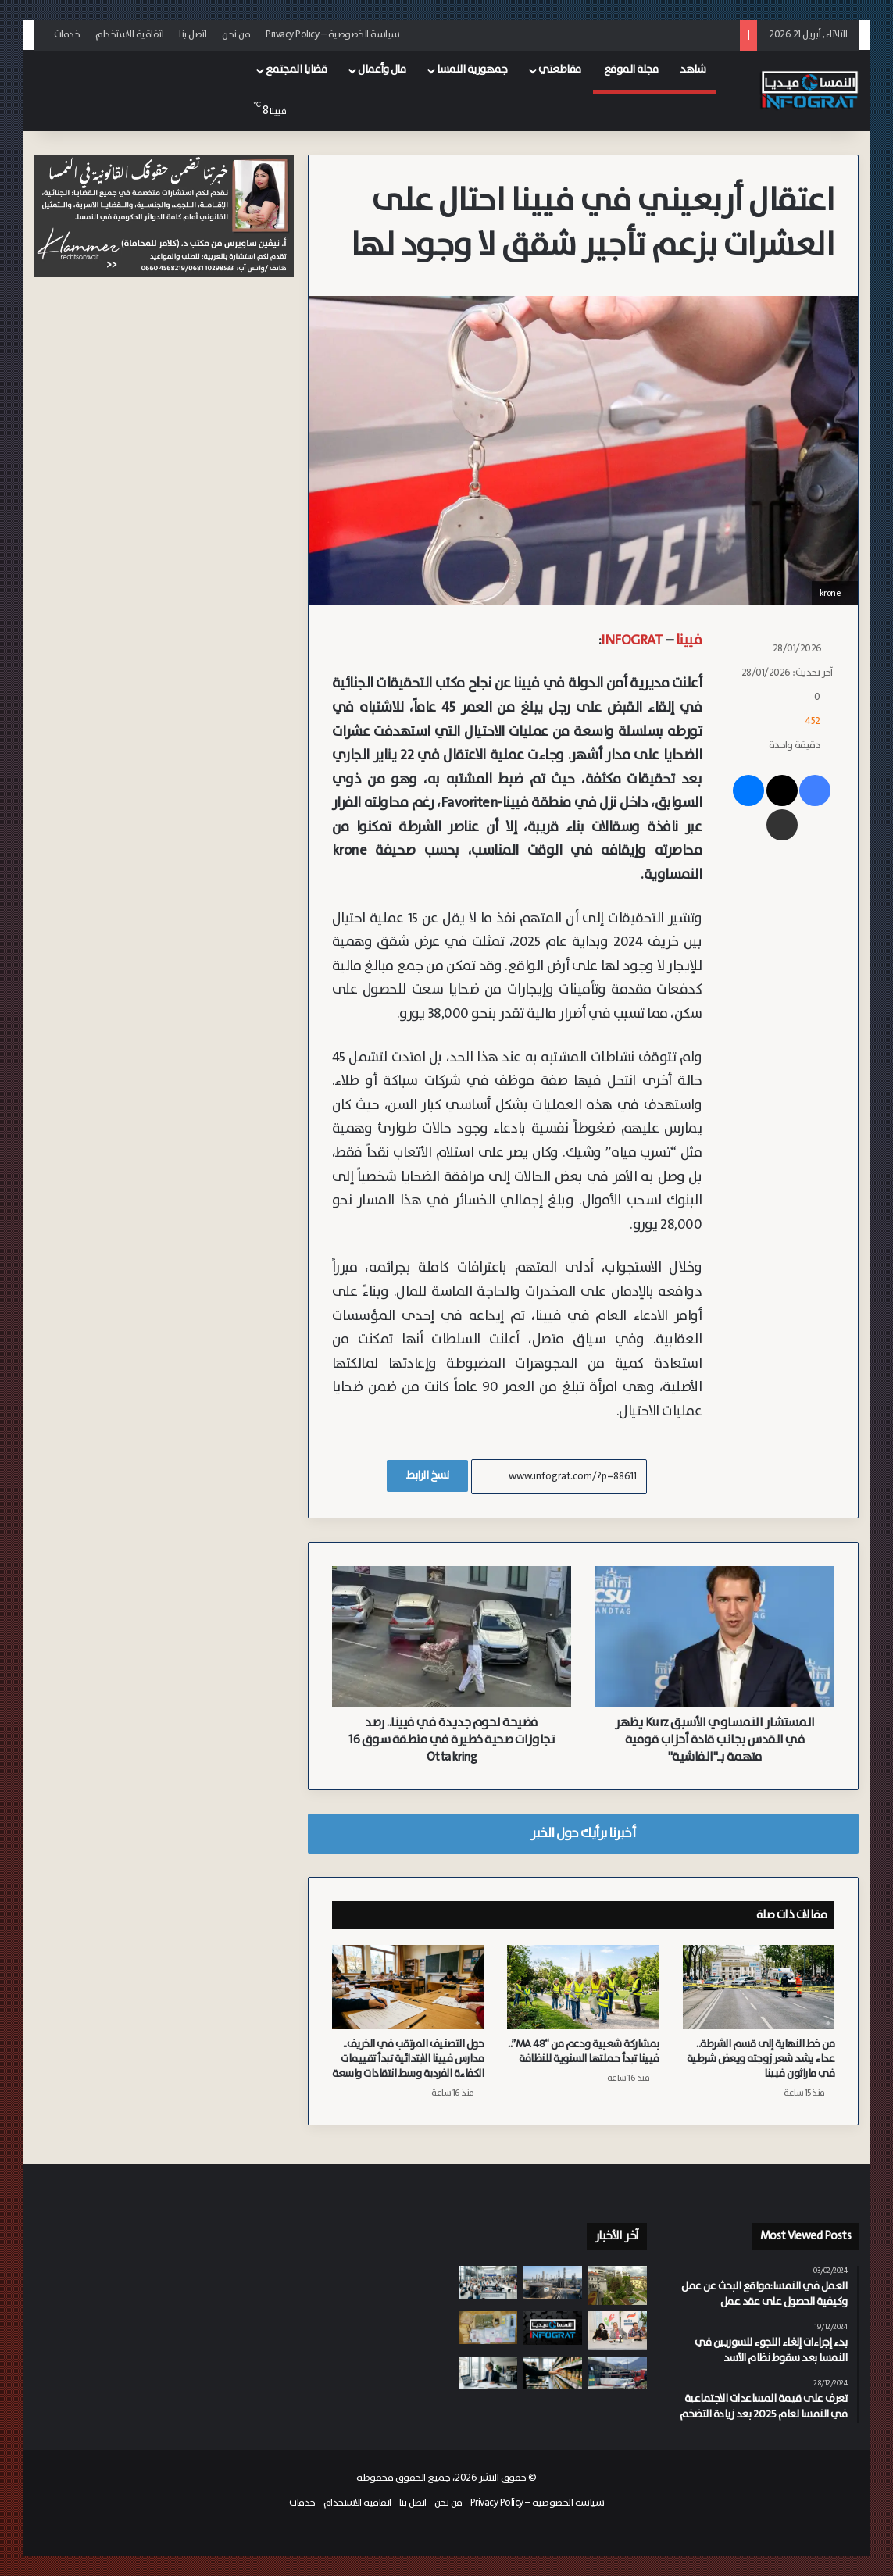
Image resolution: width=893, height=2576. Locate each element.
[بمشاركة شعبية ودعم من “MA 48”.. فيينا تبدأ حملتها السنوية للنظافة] (583, 1987)
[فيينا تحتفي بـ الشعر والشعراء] (617, 2330)
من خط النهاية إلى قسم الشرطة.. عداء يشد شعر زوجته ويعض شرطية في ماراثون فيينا (761, 2058)
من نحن (236, 35)
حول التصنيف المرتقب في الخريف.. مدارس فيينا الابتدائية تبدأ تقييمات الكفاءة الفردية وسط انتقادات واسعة (408, 2058)
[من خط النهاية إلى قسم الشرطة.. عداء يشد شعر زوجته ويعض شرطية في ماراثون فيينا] (759, 1987)
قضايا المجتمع (296, 69)
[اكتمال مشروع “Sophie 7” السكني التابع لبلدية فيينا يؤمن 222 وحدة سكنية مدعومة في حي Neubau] (617, 2285)
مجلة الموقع (631, 69)
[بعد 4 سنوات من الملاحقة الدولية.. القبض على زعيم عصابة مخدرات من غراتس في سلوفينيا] (488, 2327)
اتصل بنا (192, 35)
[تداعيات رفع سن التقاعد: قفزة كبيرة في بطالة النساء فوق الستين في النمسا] (488, 2373)
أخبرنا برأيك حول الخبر (582, 1833)
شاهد (692, 69)
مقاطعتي (559, 69)
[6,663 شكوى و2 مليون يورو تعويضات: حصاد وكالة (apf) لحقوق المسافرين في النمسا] (488, 2282)
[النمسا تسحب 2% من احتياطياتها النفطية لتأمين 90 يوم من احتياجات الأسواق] (552, 2282)
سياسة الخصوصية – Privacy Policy (333, 35)
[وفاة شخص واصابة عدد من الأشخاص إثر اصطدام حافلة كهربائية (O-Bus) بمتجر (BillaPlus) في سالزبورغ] (617, 2373)
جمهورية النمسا (472, 69)
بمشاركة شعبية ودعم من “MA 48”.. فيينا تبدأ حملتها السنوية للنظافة (583, 2051)
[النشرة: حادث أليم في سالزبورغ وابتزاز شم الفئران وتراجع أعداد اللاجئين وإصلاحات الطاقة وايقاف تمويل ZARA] (552, 2327)
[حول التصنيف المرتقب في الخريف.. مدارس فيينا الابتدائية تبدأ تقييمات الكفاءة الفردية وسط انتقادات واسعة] (408, 1987)
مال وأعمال (381, 69)
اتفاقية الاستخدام (129, 35)
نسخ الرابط (427, 1475)
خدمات (67, 35)
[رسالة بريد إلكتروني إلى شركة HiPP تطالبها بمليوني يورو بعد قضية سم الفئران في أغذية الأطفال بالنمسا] (552, 2373)
